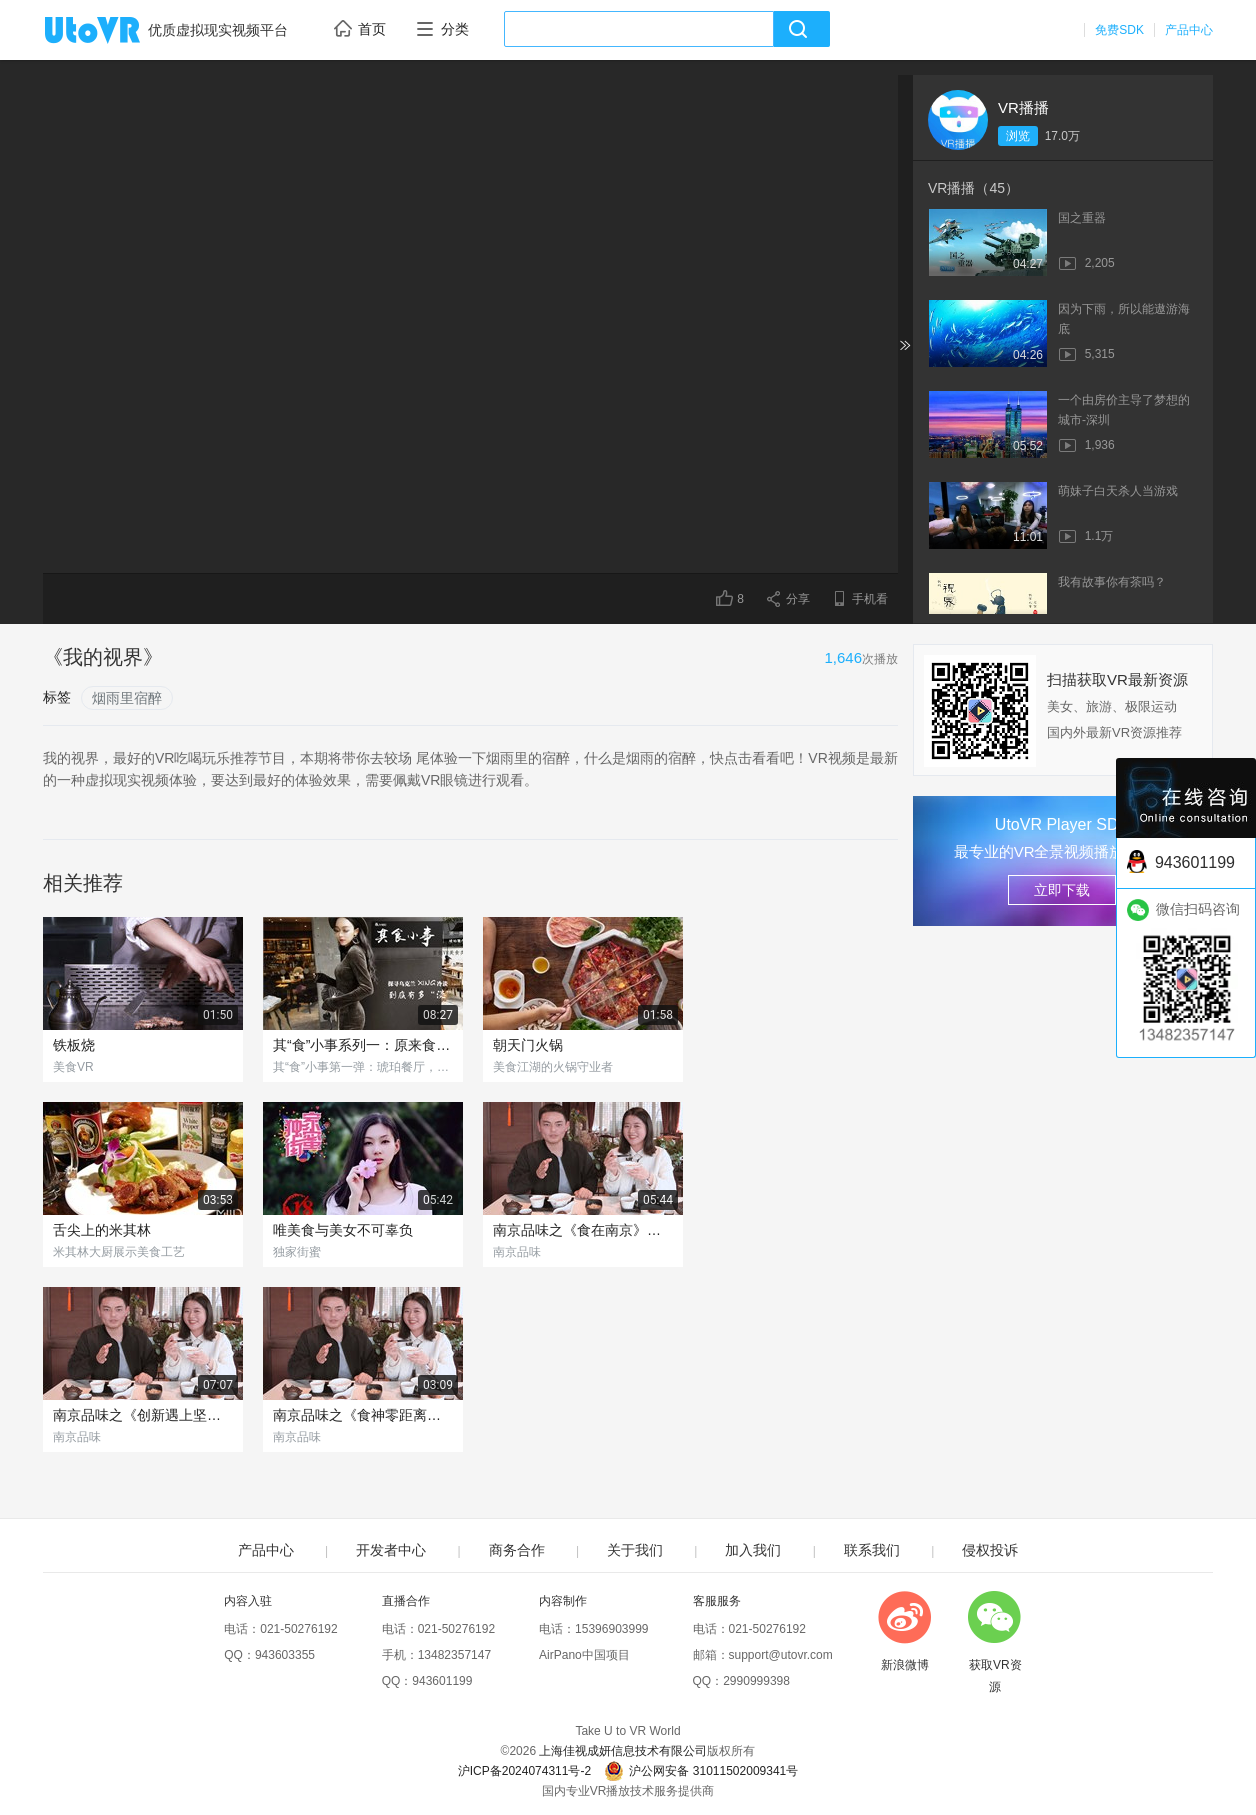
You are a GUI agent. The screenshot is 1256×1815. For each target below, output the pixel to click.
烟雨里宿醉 (127, 698)
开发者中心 (391, 1550)
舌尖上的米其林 (102, 1230)
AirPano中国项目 (584, 1655)
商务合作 (517, 1550)
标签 (57, 697)
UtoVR (114, 31)
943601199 (442, 1681)
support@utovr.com (781, 1655)
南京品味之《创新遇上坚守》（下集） (143, 1415)
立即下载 (1062, 890)
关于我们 (635, 1550)
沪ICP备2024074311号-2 (524, 1771)
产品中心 (1189, 30)
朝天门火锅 (528, 1045)
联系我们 (872, 1550)
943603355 (285, 1655)
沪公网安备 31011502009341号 (701, 1771)
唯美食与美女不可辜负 (343, 1230)
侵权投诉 (990, 1550)
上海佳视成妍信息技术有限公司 (623, 1751)
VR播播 (1023, 107)
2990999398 (756, 1681)
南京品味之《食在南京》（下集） (583, 1230)
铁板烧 (74, 1045)
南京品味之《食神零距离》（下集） (363, 1415)
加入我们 (753, 1550)
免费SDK (1119, 30)
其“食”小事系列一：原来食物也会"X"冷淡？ (363, 1045)
